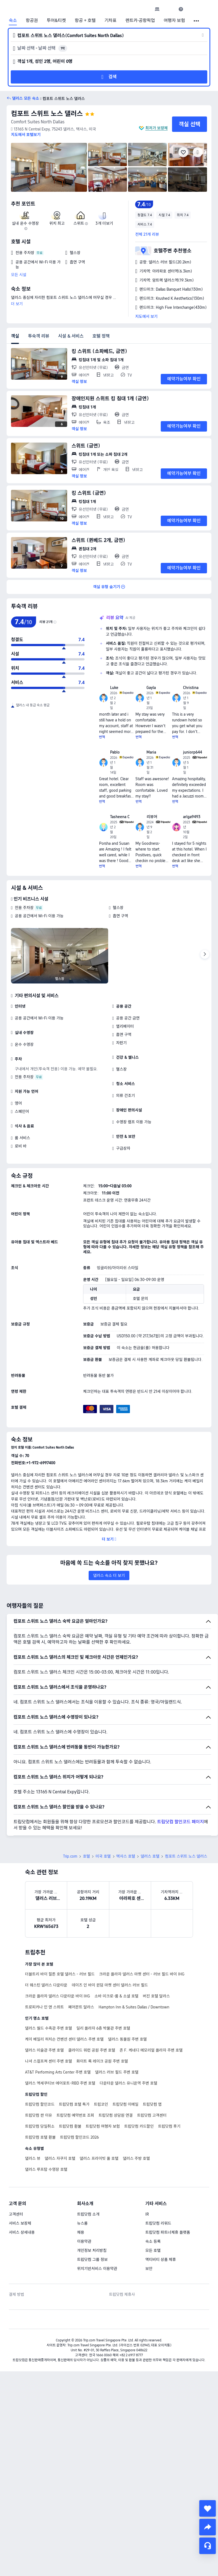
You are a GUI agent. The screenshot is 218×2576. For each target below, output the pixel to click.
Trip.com (70, 1818)
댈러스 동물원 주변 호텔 (127, 2001)
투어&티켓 (56, 20)
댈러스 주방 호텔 (136, 2120)
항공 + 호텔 (85, 20)
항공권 (32, 20)
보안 (148, 2230)
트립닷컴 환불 (70, 2088)
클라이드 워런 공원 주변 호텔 (91, 2012)
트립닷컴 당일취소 (39, 2088)
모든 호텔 (153, 2212)
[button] (169, 9)
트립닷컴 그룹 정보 (92, 2221)
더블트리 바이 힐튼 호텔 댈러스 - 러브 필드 (60, 1935)
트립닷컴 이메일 (125, 2066)
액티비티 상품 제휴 (160, 2221)
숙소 (13, 20)
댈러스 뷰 (32, 2120)
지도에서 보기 (146, 316)
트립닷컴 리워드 (158, 2185)
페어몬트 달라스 (81, 1968)
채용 (80, 2194)
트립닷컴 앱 (152, 2066)
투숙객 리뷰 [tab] (38, 336)
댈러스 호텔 (150, 1818)
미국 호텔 (103, 1818)
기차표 (110, 20)
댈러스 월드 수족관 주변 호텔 (48, 1990)
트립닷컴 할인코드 (39, 2066)
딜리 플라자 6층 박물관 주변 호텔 (103, 1990)
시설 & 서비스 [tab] (71, 336)
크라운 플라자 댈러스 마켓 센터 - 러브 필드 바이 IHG (141, 1935)
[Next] (204, 954)
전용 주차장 (24, 907)
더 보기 (17, 304)
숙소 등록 (153, 2203)
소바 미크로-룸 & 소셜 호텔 (116, 1957)
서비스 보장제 (20, 2185)
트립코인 (101, 2066)
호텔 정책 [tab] (101, 336)
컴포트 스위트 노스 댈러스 (47, 114)
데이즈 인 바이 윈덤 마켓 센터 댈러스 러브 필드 (110, 1946)
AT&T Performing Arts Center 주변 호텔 (58, 2034)
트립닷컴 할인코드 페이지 (180, 1783)
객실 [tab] (15, 336)
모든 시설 (18, 275)
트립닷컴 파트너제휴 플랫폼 (167, 2194)
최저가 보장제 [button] (156, 128)
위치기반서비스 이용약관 (97, 2230)
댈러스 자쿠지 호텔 (60, 2120)
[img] (49, 167)
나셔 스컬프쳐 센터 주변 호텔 (48, 2023)
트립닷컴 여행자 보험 (103, 2088)
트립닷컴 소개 (88, 2176)
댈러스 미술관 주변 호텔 (44, 2012)
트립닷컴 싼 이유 (38, 2077)
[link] (157, 9)
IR (147, 2176)
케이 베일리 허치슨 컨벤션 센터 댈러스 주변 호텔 (64, 2001)
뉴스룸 (82, 2185)
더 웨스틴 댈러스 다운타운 (46, 1946)
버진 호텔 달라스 (156, 1957)
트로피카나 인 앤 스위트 (44, 1968)
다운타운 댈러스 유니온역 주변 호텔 (128, 2045)
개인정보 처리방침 (92, 2212)
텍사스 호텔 (125, 1818)
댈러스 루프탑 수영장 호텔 (46, 2131)
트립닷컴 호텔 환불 (40, 2099)
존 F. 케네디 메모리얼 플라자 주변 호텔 (150, 2012)
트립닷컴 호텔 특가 (74, 2066)
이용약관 (84, 2203)
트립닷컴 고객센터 (152, 2077)
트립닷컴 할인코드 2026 (79, 2099)
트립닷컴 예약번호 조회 (75, 2077)
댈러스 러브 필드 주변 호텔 (117, 2034)
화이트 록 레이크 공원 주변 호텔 (102, 2023)
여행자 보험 (174, 20)
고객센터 (16, 2176)
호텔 (86, 1818)
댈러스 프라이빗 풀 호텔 (99, 2120)
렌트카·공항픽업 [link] (140, 20)
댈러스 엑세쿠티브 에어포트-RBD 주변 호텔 (60, 2045)
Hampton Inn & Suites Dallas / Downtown (134, 1968)
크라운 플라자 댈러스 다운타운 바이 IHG (57, 1957)
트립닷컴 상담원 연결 (116, 2077)
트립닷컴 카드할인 (139, 2088)
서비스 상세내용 (22, 2194)
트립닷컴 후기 (169, 2088)
